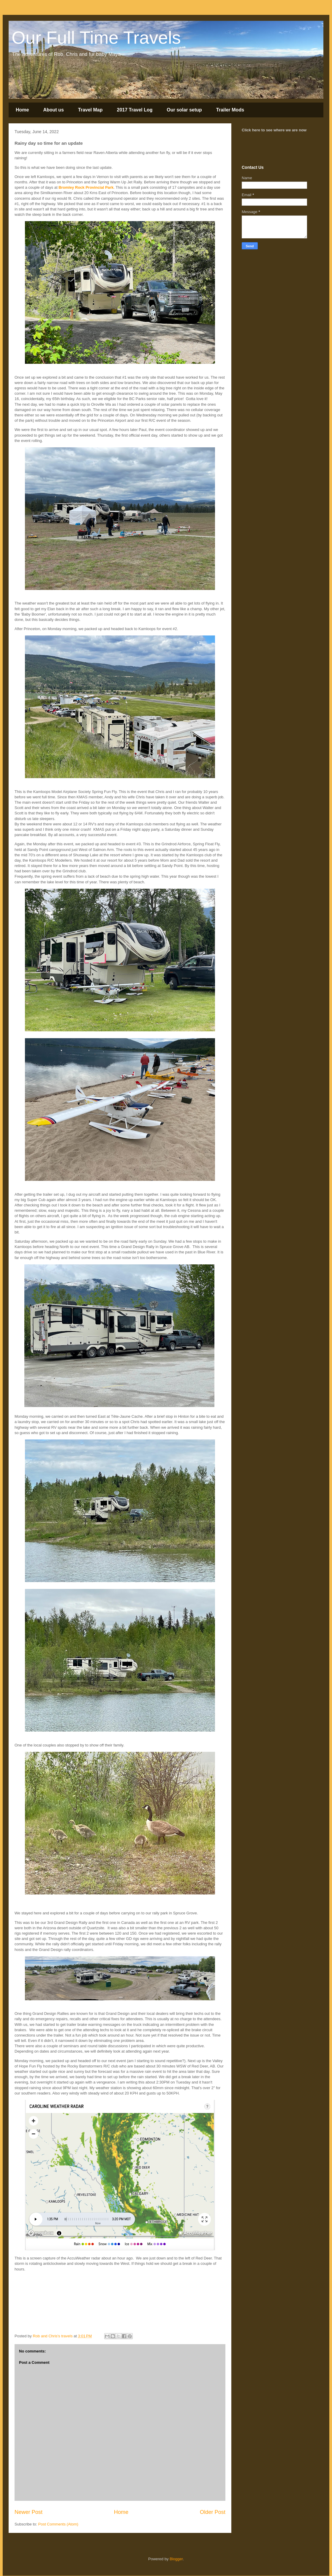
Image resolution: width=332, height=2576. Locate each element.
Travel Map (90, 109)
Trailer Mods (230, 109)
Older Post (212, 2512)
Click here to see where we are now (274, 130)
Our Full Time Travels (96, 38)
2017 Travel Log (134, 109)
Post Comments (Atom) (58, 2524)
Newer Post (28, 2512)
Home (22, 109)
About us (53, 109)
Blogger (176, 2559)
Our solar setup (184, 109)
